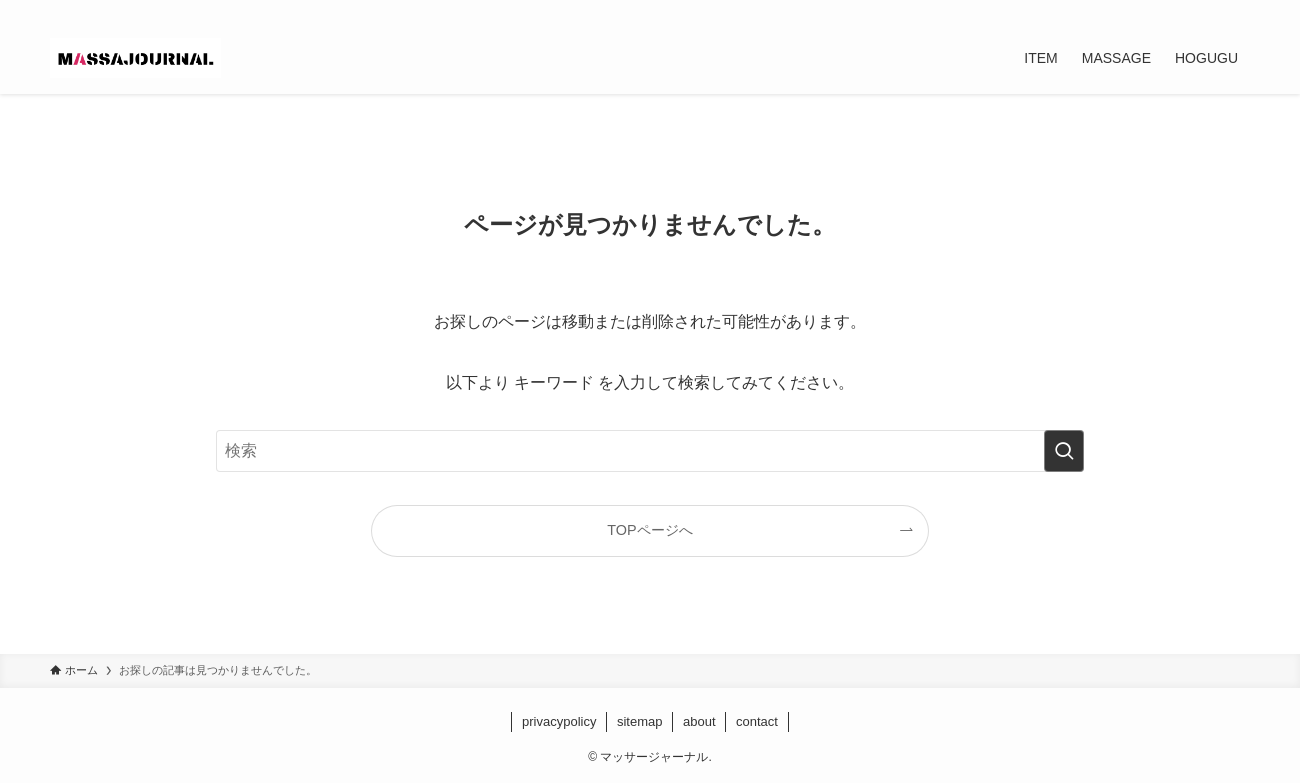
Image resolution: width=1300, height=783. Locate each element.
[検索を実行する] (1064, 451)
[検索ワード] (650, 451)
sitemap (640, 721)
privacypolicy (559, 721)
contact (757, 721)
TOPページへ (649, 530)
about (699, 721)
